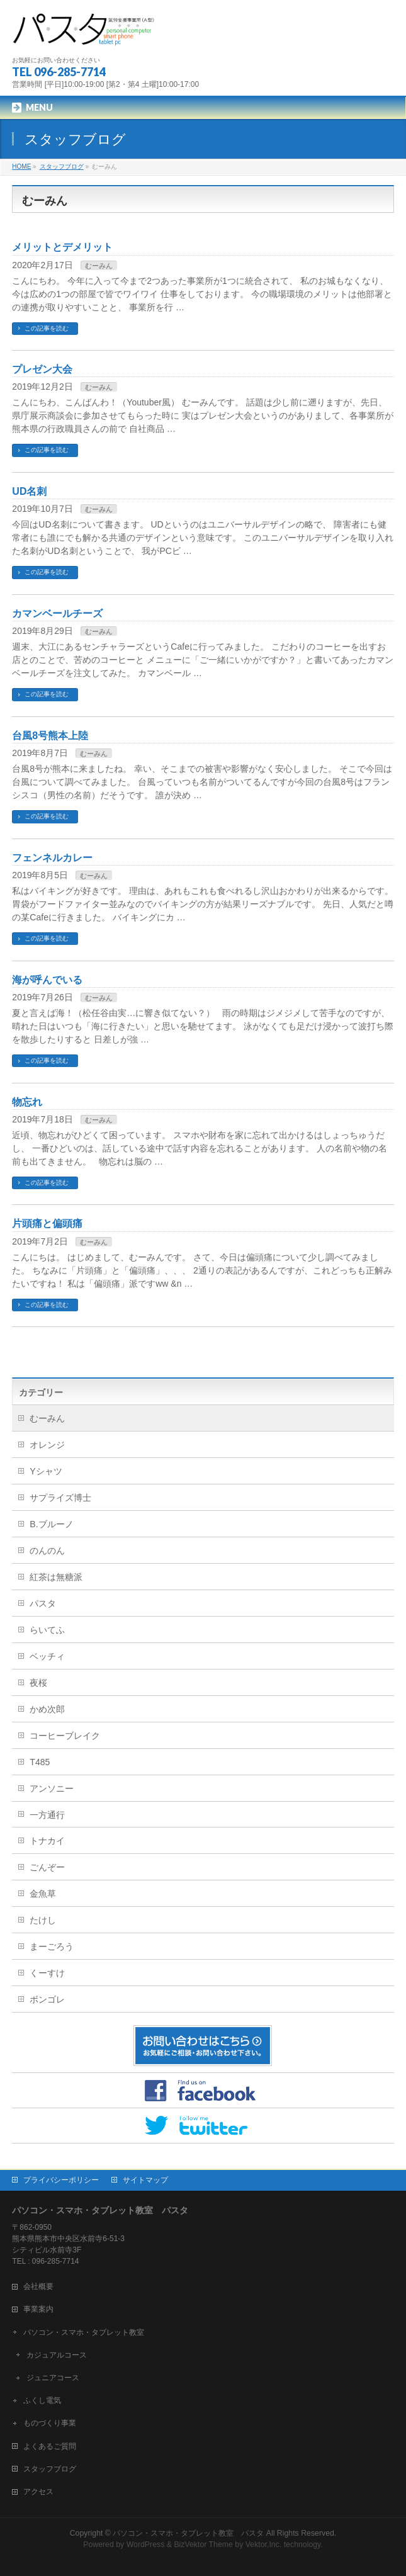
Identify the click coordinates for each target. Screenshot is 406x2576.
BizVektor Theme (203, 2544)
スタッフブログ (49, 2469)
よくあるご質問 (49, 2446)
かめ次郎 (47, 1709)
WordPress (146, 2544)
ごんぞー (47, 1867)
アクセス (38, 2491)
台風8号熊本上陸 (50, 735)
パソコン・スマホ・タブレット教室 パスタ (188, 2533)
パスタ (43, 1603)
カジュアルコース (56, 2355)
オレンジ (47, 1445)
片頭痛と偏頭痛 (47, 1223)
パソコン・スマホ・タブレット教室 (83, 2332)
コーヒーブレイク (65, 1736)
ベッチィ (47, 1656)
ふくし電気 (42, 2400)
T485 (40, 1762)
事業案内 (38, 2309)
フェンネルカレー (52, 857)
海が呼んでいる (47, 979)
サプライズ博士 (60, 1498)
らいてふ (47, 1630)
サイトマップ (145, 2180)
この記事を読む (47, 328)
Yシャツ (46, 1471)
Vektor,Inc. (263, 2544)
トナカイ (47, 1841)
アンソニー (52, 1788)
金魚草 (43, 1894)
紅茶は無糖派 (56, 1577)
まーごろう (52, 1946)
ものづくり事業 (49, 2423)
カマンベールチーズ (57, 613)
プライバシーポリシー (61, 2180)
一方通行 (47, 1815)
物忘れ (27, 1102)
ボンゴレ (47, 1999)
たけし (43, 1920)
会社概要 (38, 2286)
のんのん (47, 1550)
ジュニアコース (52, 2377)
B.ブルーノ (51, 1524)
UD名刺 (29, 491)
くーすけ (47, 1973)
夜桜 (38, 1683)
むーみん (99, 265)
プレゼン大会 (42, 369)
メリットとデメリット (62, 247)
